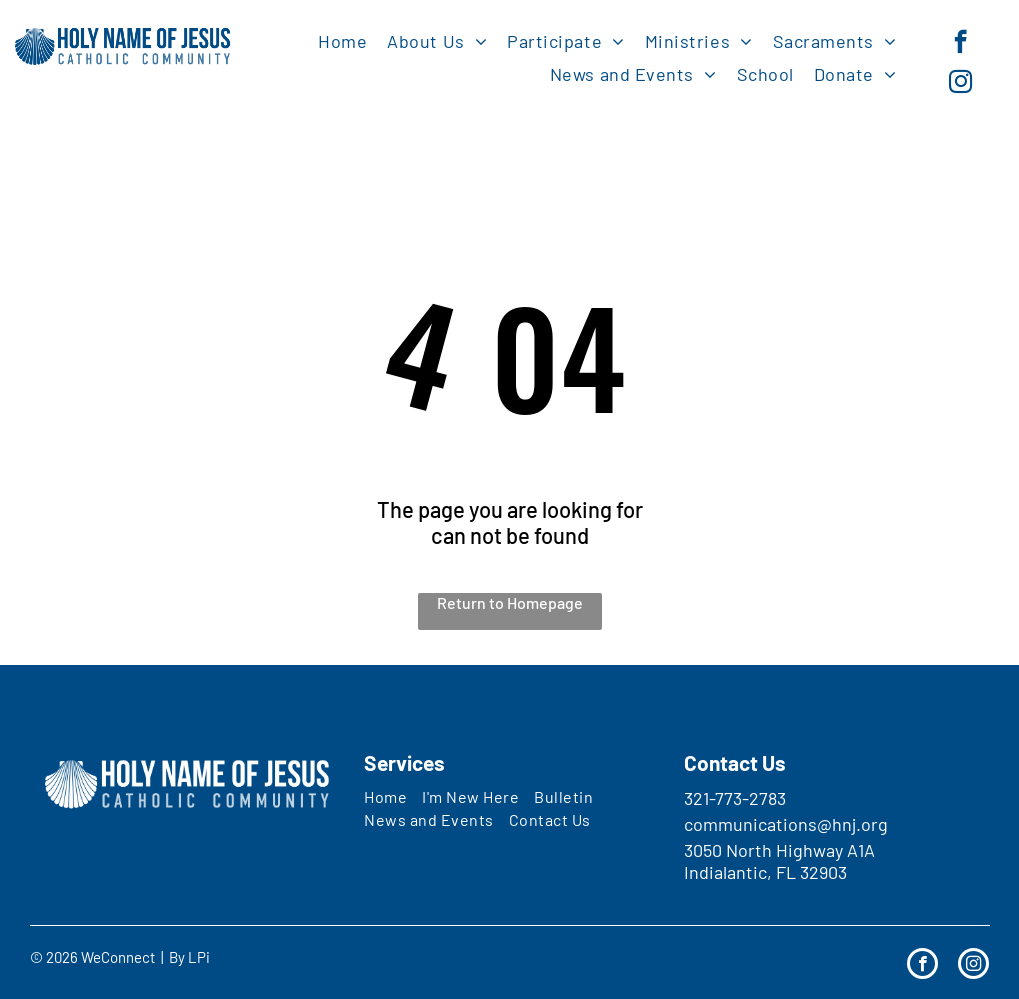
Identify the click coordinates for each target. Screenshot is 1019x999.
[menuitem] (342, 40)
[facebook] (960, 44)
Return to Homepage (510, 602)
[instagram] (960, 84)
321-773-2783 (735, 798)
